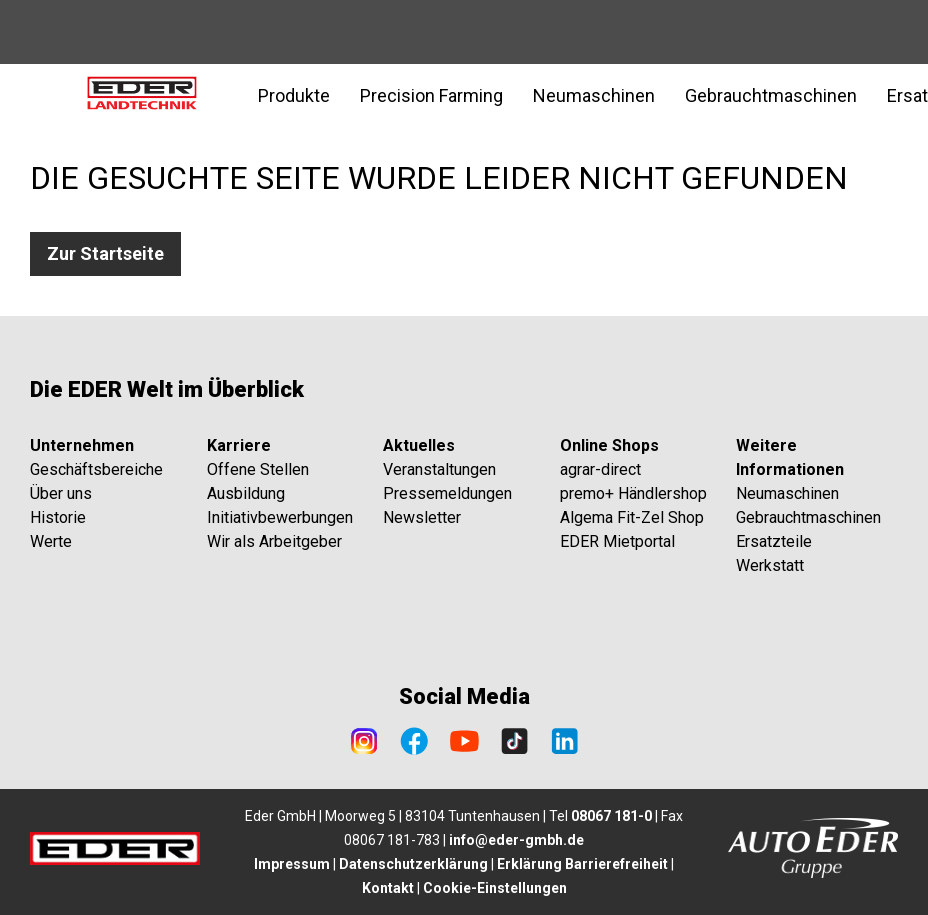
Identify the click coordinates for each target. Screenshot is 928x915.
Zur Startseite (105, 253)
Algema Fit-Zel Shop (632, 517)
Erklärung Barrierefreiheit (582, 864)
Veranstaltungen (439, 469)
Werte (51, 541)
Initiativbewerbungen (280, 517)
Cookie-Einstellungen (495, 888)
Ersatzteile (774, 541)
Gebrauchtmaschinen (808, 517)
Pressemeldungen (447, 493)
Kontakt (388, 888)
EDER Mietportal (617, 541)
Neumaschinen (787, 493)
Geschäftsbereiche (96, 469)
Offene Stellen (258, 469)
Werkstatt (770, 565)
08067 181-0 (611, 816)
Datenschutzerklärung (413, 864)
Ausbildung (246, 493)
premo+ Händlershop (633, 493)
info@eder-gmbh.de (516, 840)
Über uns (61, 493)
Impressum (292, 864)
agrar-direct (600, 469)
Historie (58, 517)
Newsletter (422, 517)
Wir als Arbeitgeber (274, 541)
